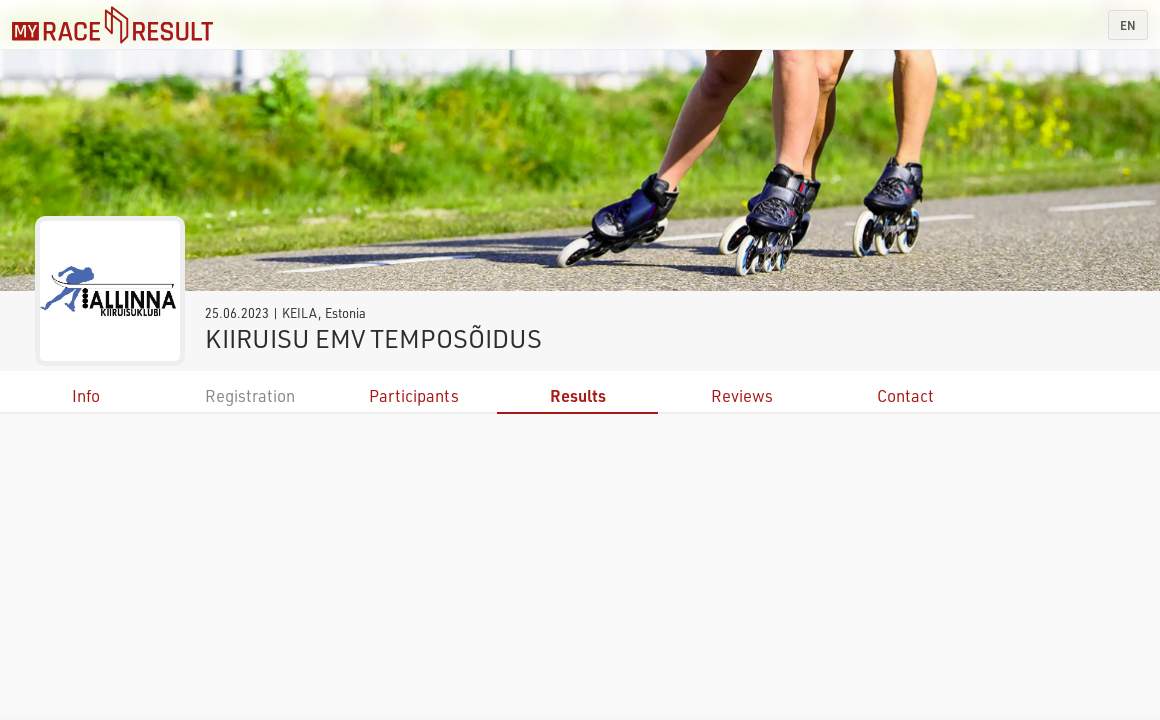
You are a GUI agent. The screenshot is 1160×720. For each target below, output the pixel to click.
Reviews (742, 395)
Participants (414, 395)
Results (578, 395)
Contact (905, 395)
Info (86, 395)
